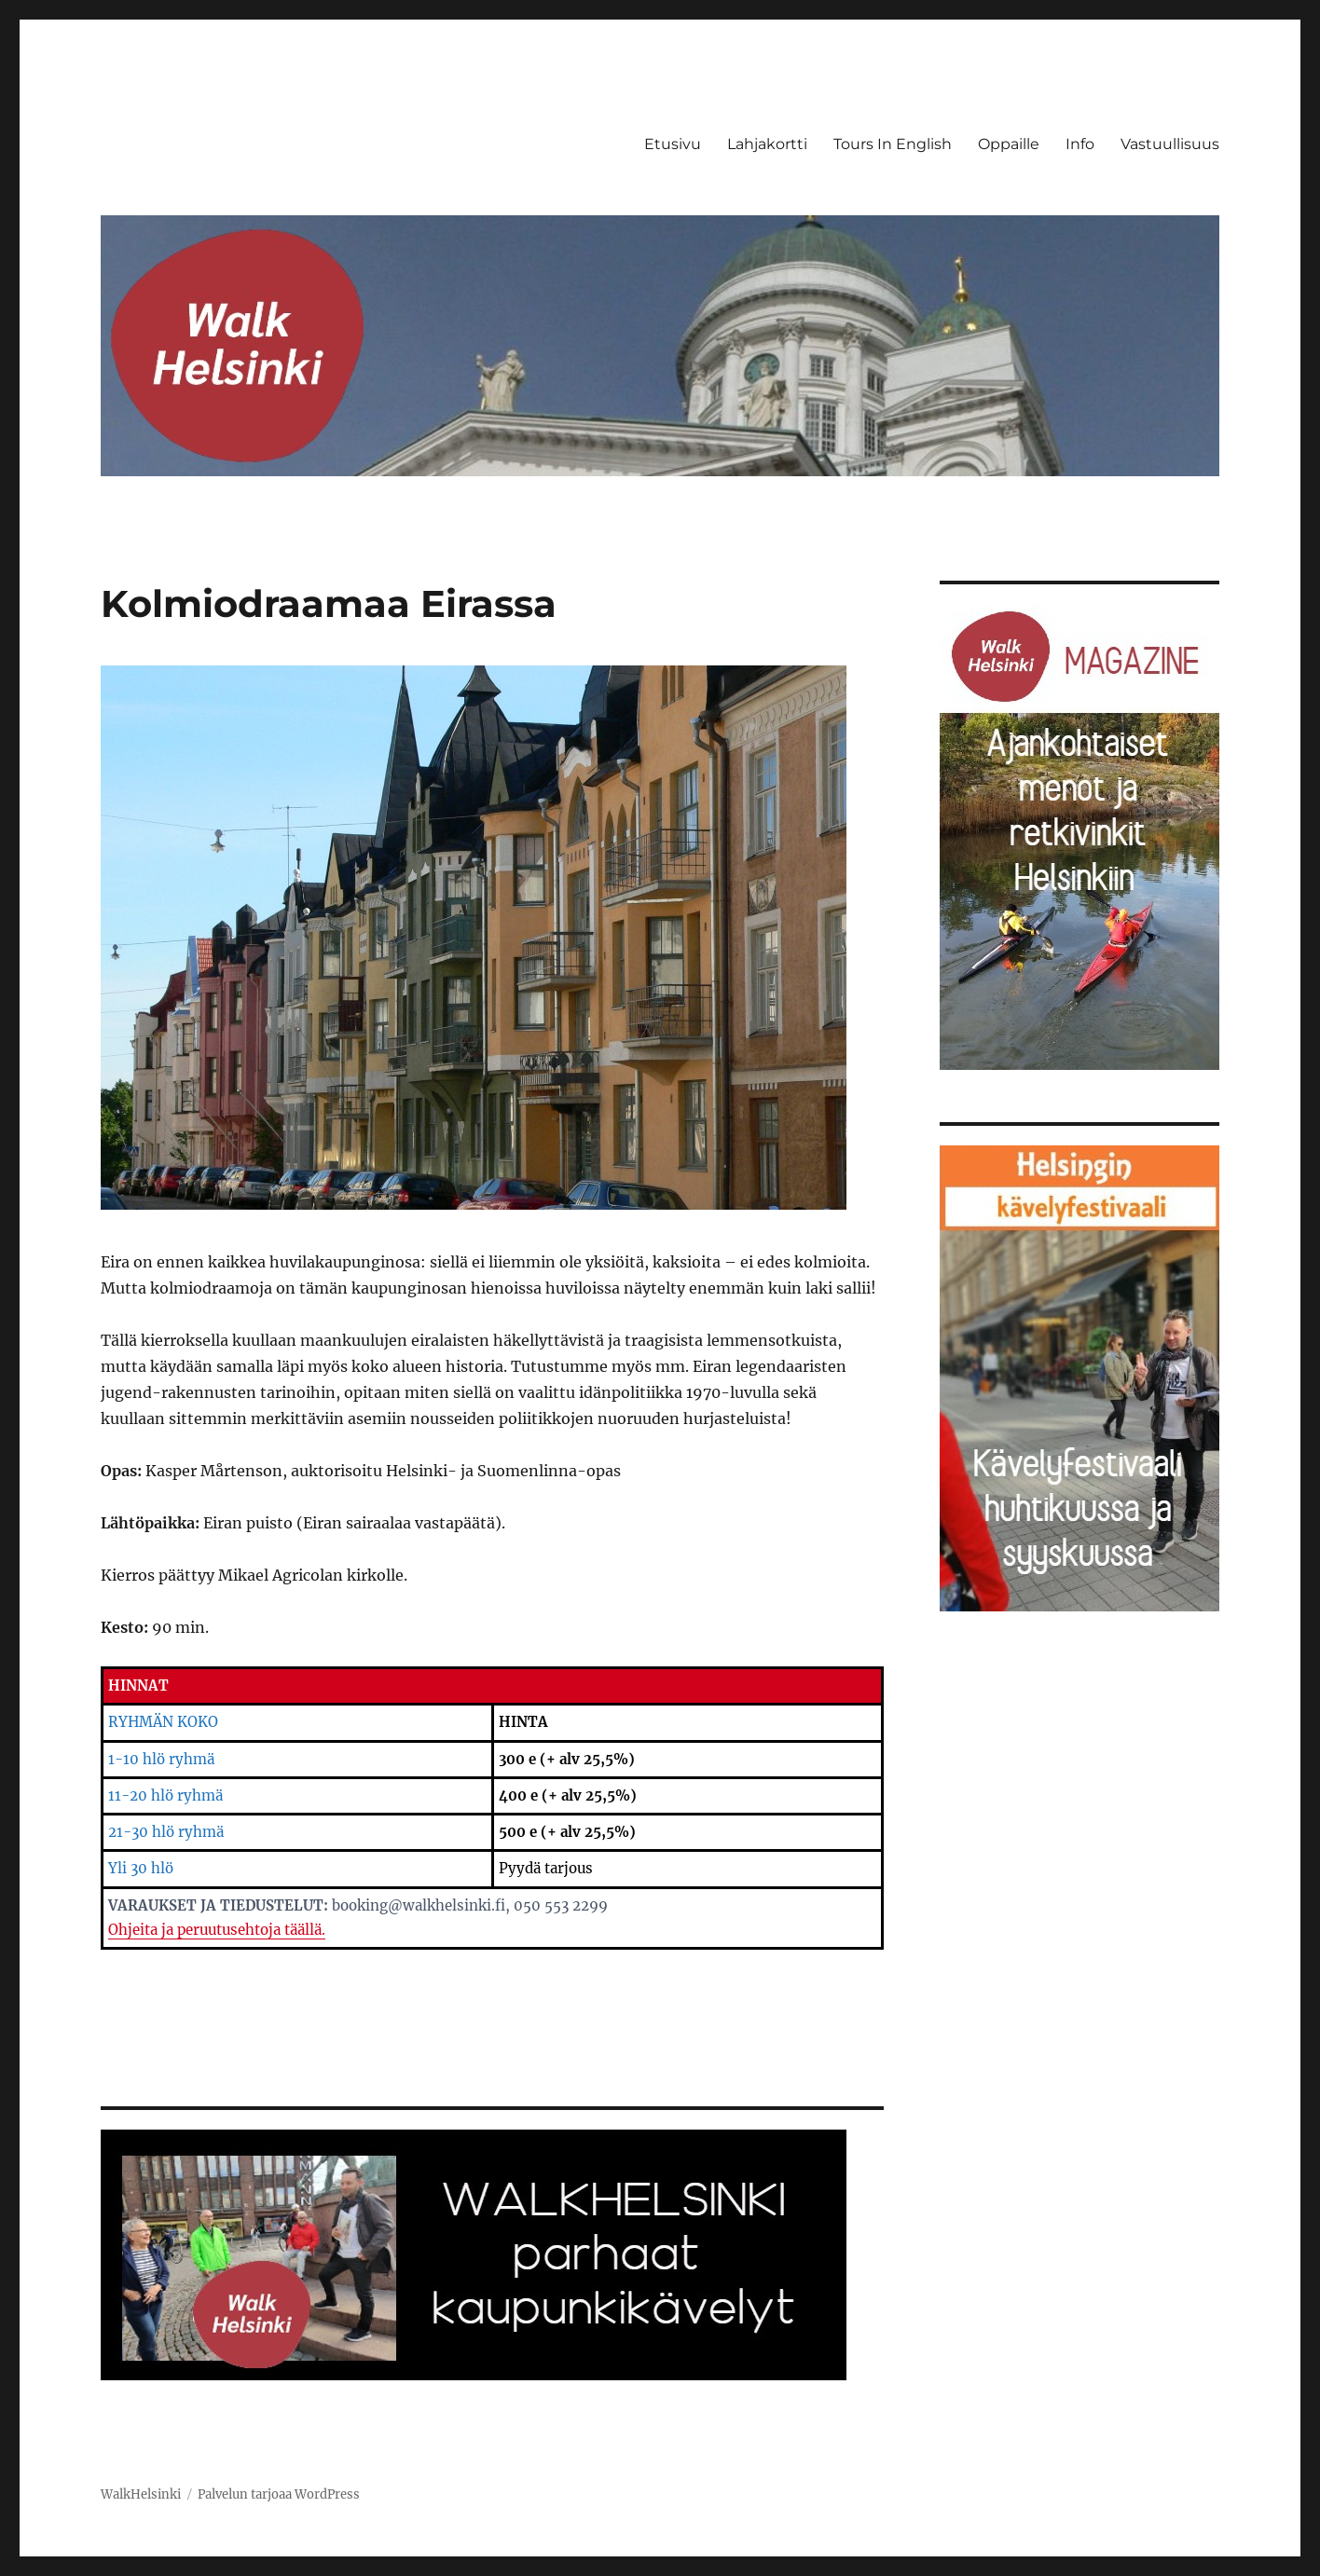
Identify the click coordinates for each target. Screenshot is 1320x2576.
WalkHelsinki (141, 2494)
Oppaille (1008, 144)
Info (1080, 144)
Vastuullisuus (1170, 144)
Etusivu (672, 144)
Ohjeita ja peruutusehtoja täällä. (216, 1930)
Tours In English (892, 144)
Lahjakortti (767, 144)
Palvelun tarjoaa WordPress (279, 2494)
